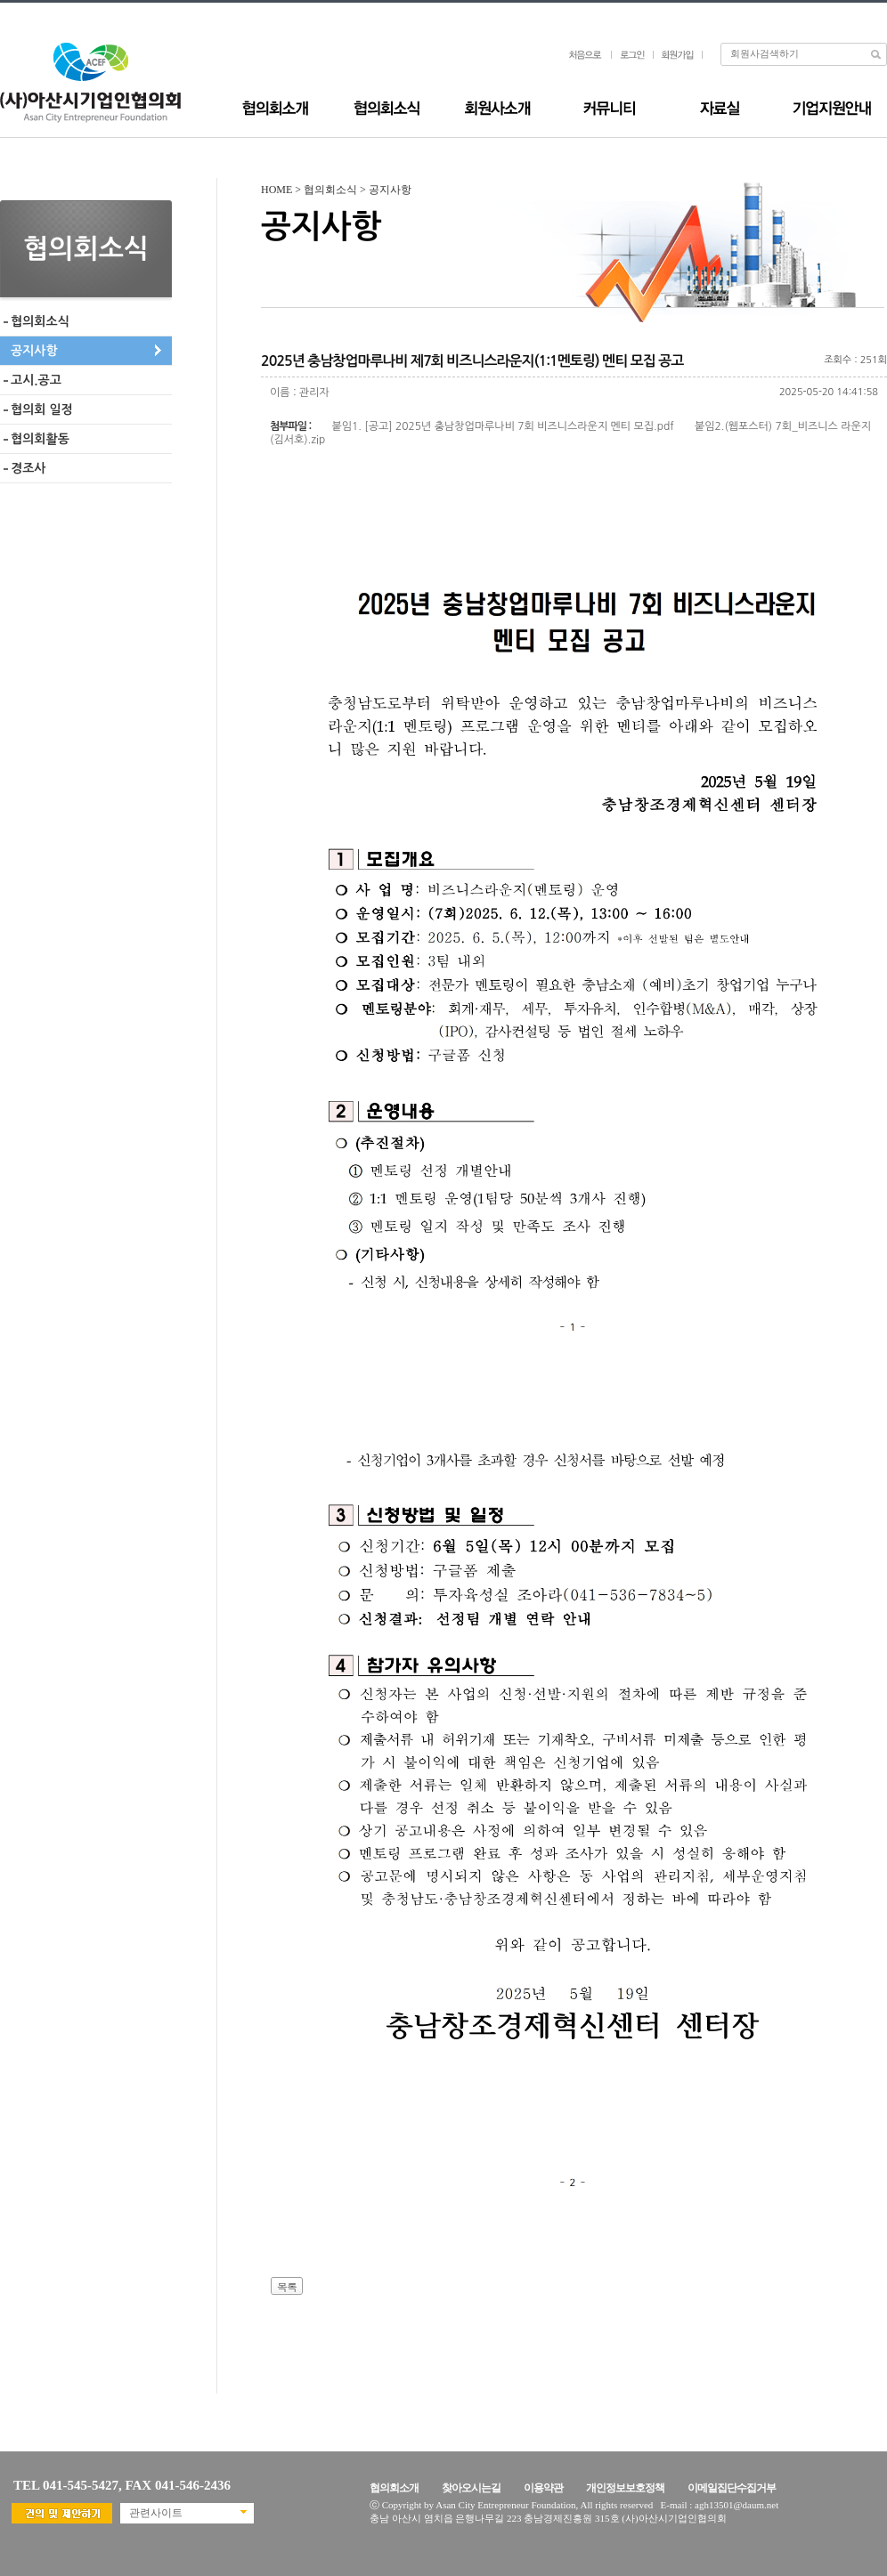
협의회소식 (40, 321)
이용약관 (543, 2488)
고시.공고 (36, 380)
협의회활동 (40, 439)
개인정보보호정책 (625, 2488)
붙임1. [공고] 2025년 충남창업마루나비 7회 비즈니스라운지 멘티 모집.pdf (503, 426)
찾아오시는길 (471, 2488)
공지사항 (34, 350)
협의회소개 (394, 2488)
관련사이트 (156, 2513)
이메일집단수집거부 (732, 2488)
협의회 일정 (42, 409)
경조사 (28, 468)
